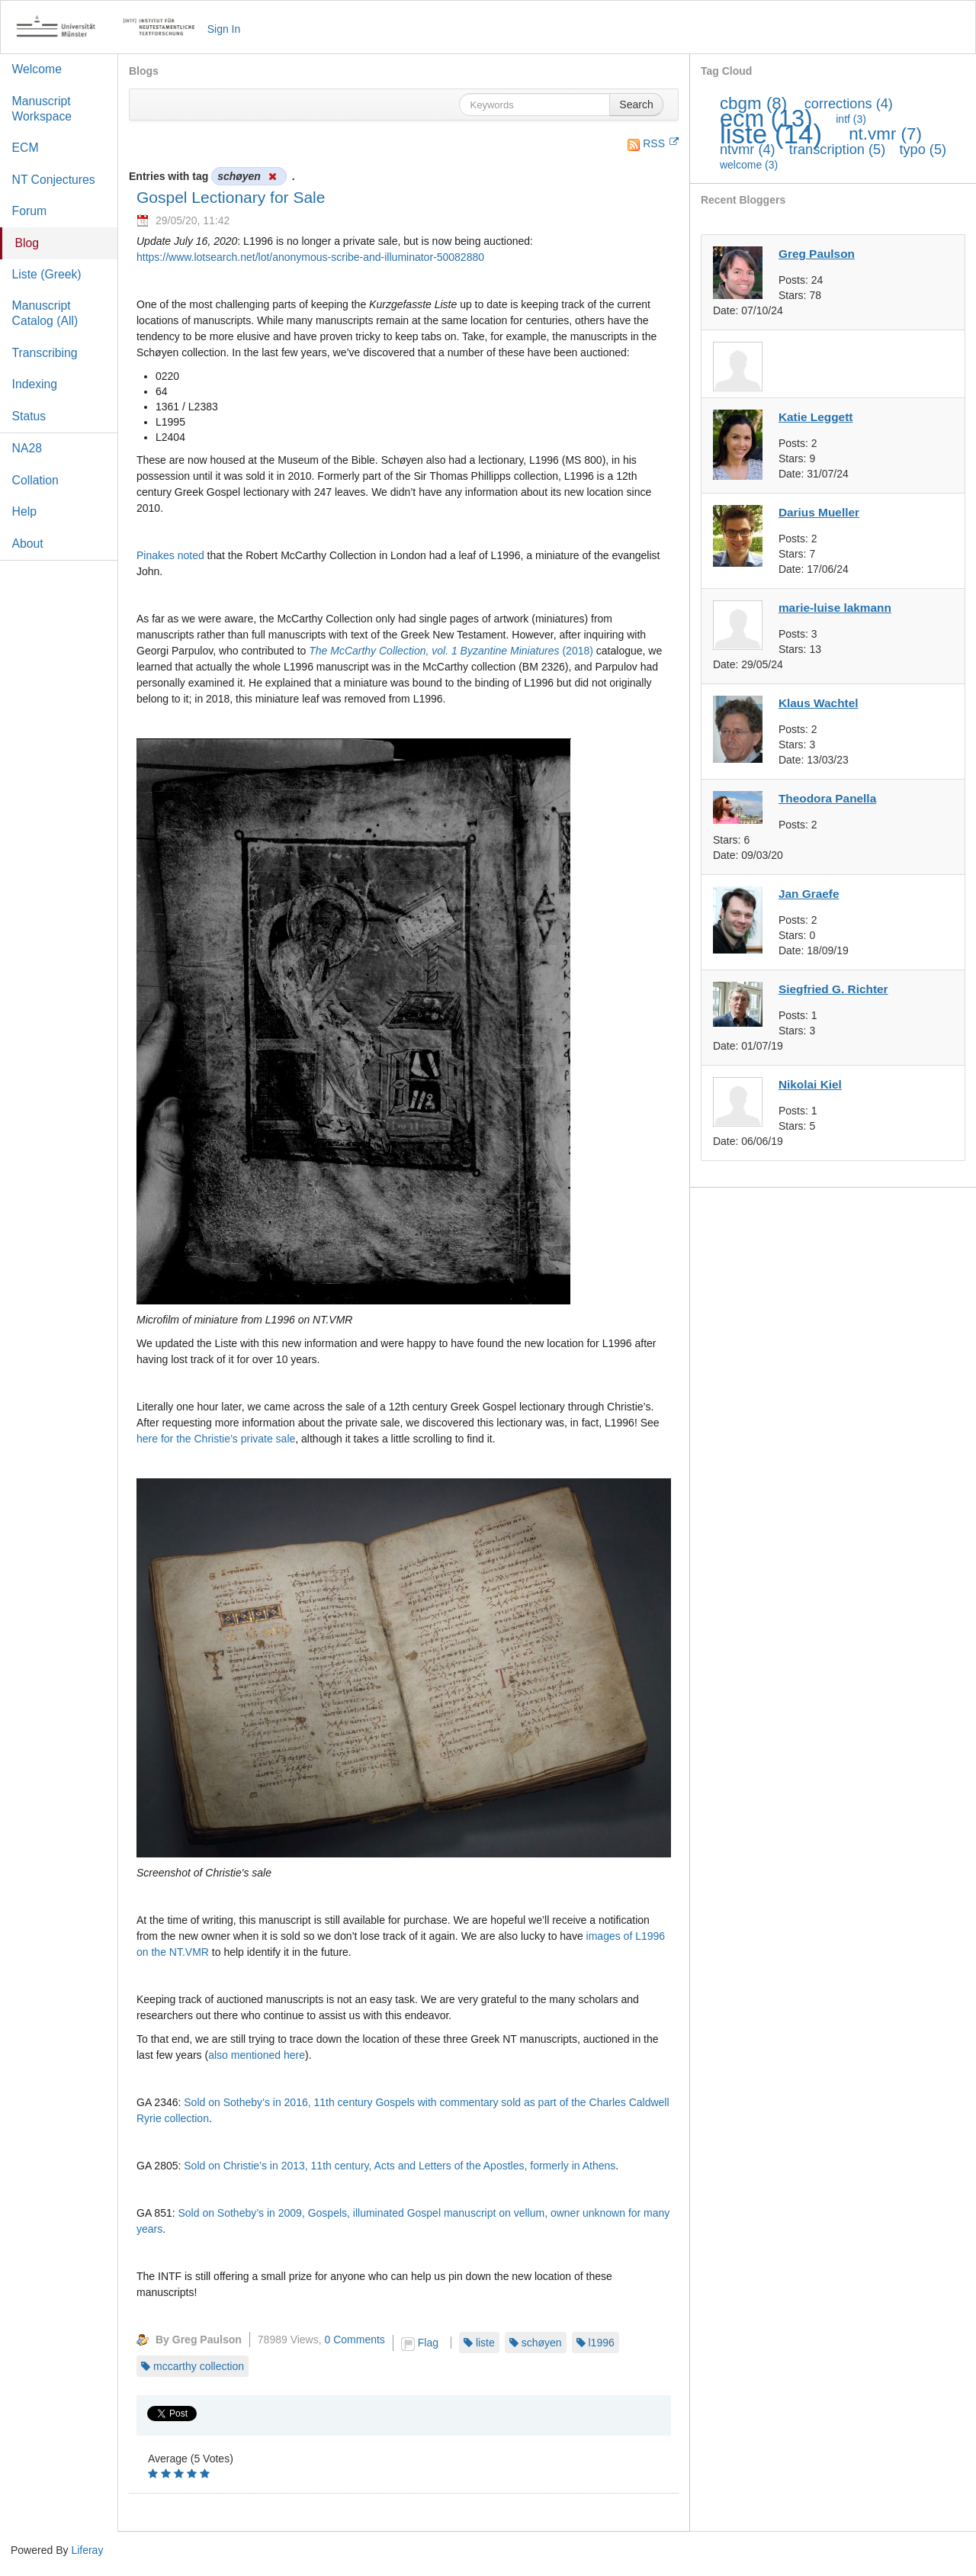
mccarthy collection (198, 2366)
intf (851, 119)
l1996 (602, 2342)
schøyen (542, 2342)
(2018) (451, 651)
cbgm (753, 103)
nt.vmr (885, 133)
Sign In (224, 29)
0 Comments (355, 2339)
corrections (848, 103)
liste (485, 2342)
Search (636, 104)
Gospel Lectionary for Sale (230, 197)
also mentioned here (256, 2055)
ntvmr (747, 149)
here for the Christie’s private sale (215, 1439)
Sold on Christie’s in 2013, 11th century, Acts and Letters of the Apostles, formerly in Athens (399, 2166)
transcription (837, 149)
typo (922, 149)
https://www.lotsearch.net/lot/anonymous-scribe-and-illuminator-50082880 (310, 257)
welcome (749, 165)
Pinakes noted (170, 555)
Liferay (87, 2550)
